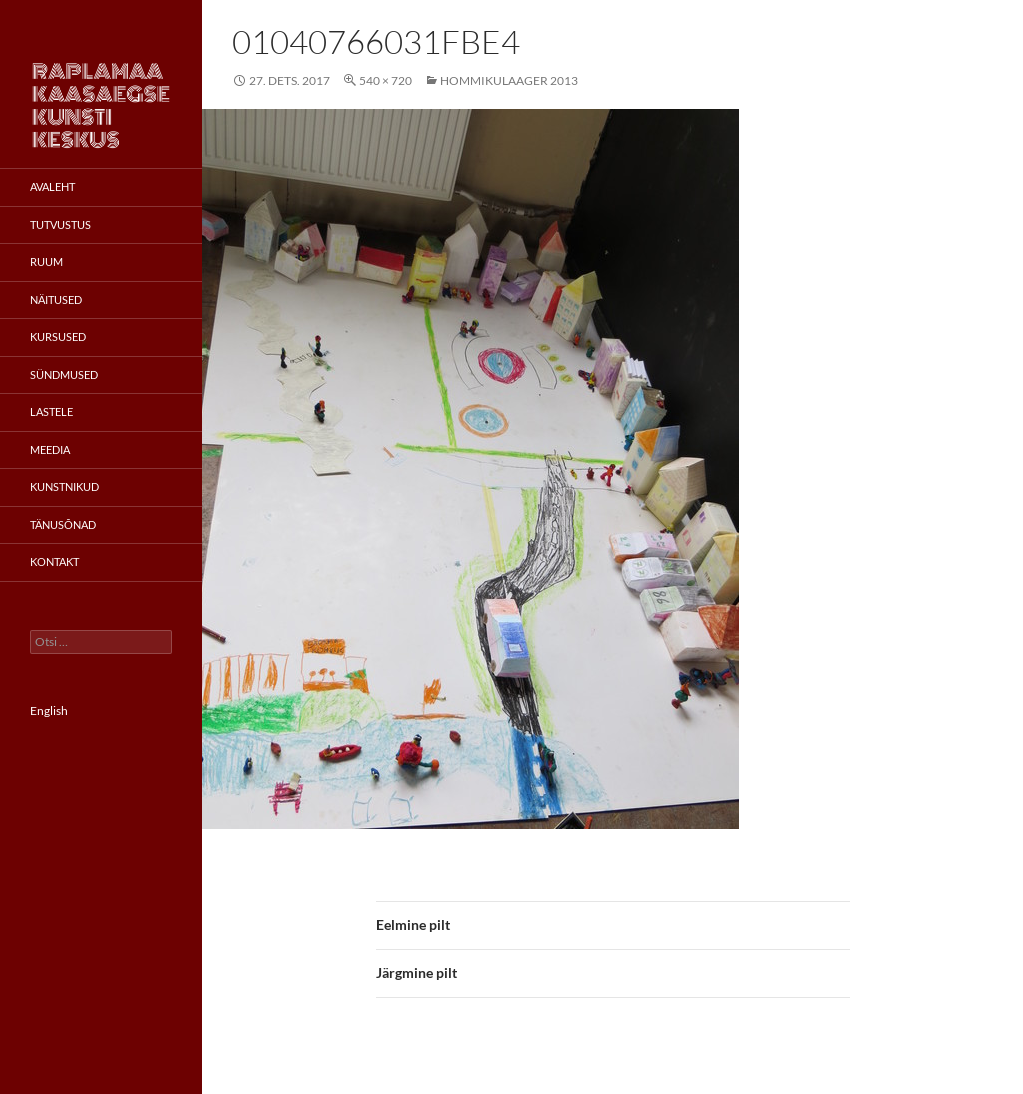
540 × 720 (385, 80)
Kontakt (54, 561)
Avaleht (52, 186)
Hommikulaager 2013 (509, 80)
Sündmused (64, 374)
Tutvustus (60, 224)
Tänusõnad (63, 524)
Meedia (50, 449)
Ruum (46, 261)
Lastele (51, 411)
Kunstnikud (64, 486)
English (49, 710)
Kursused (58, 336)
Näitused (56, 299)
